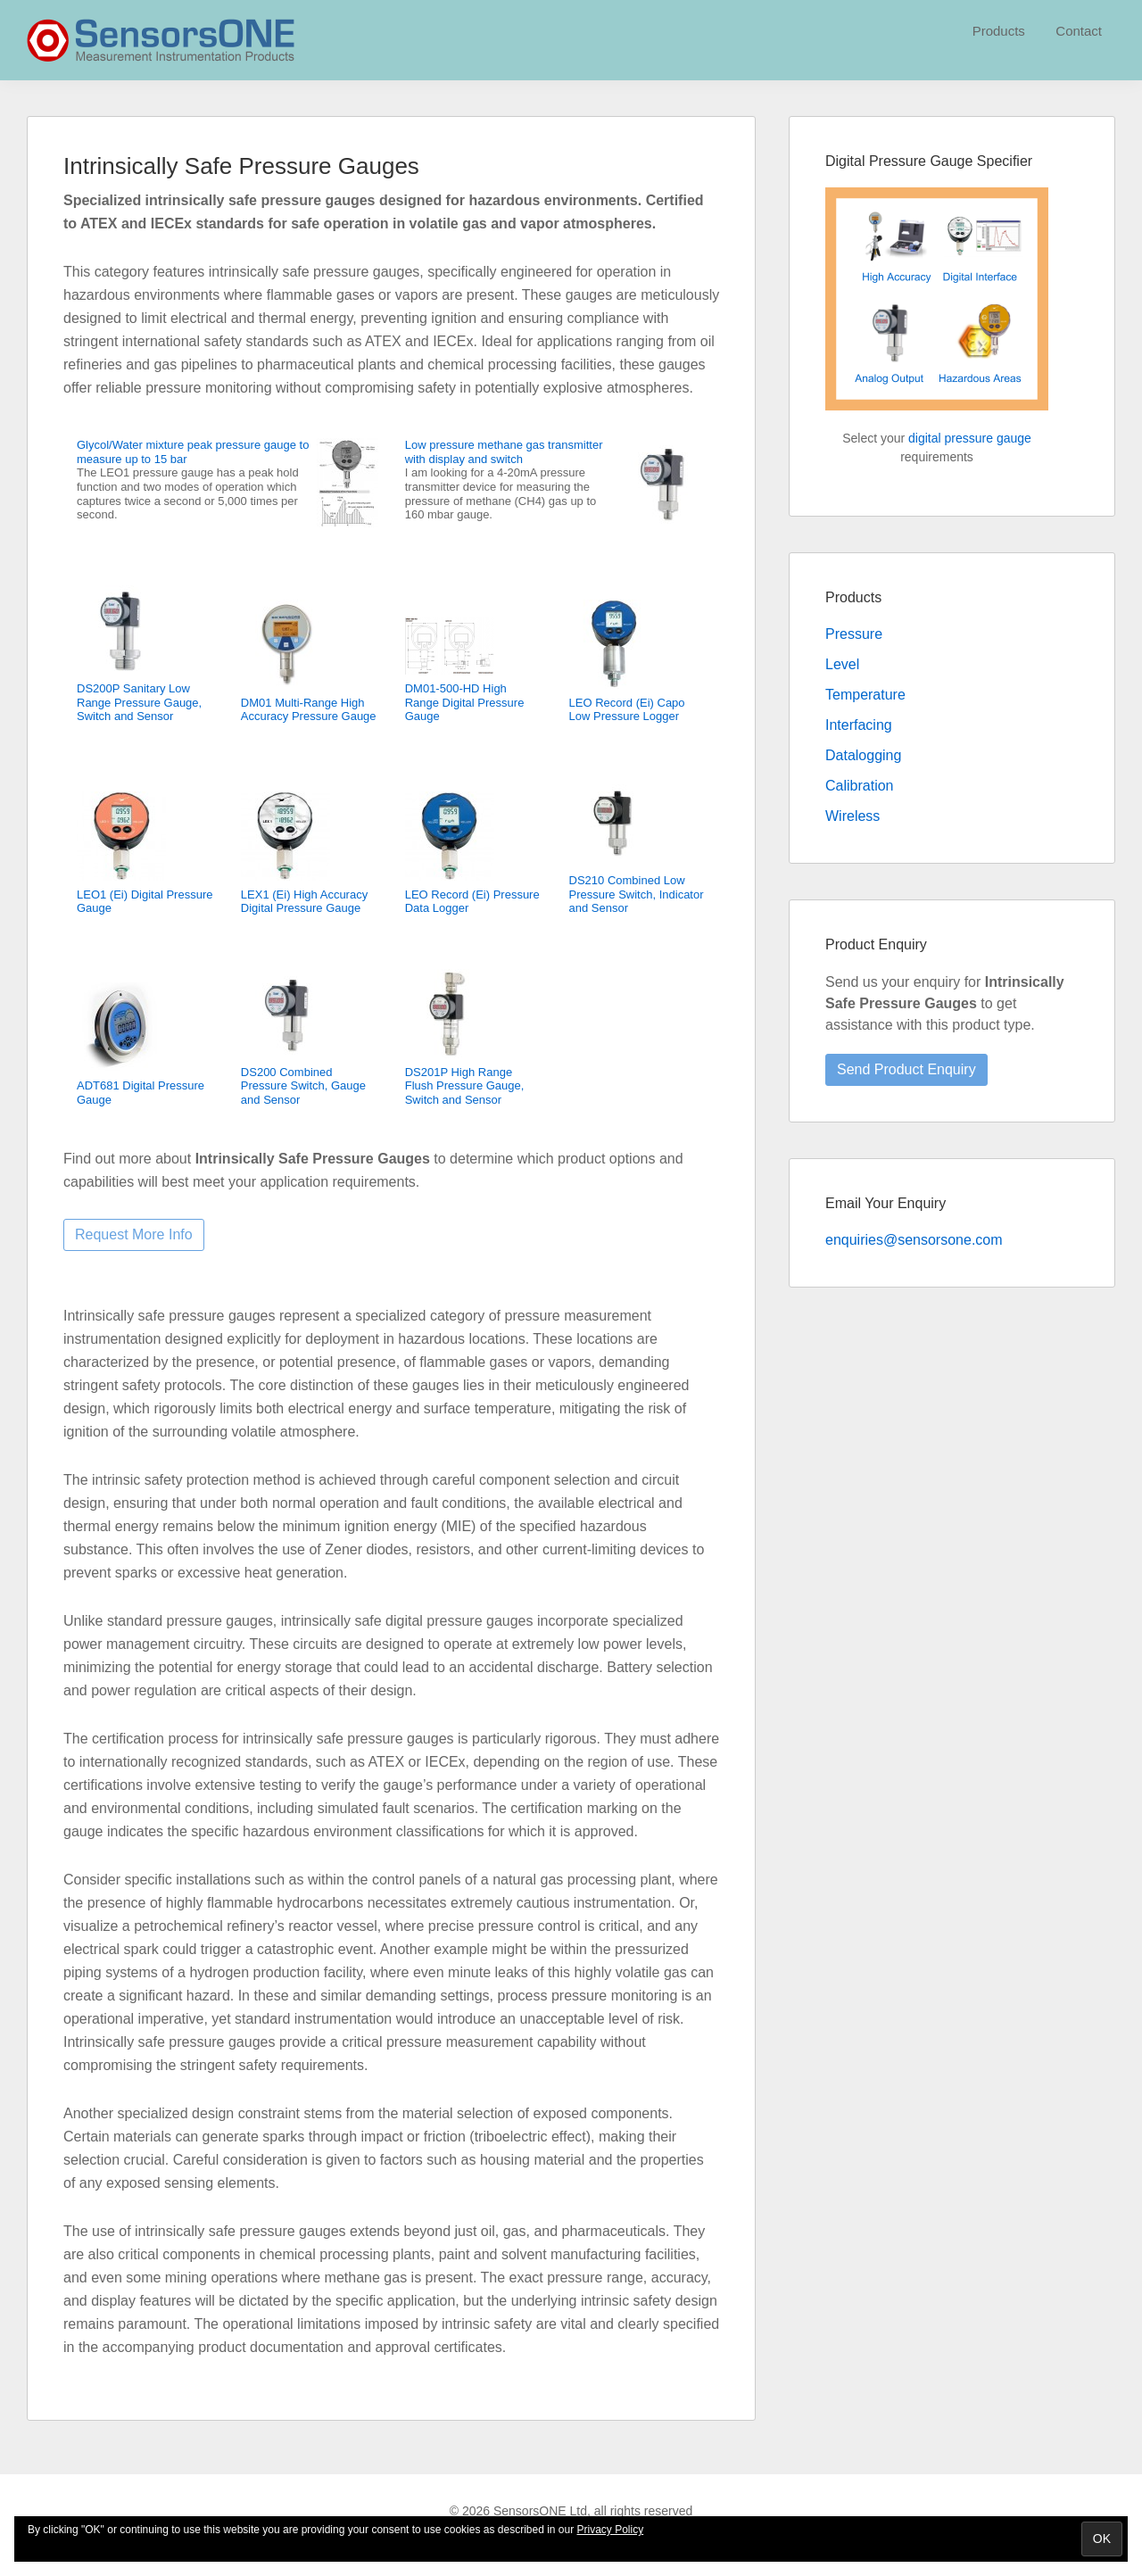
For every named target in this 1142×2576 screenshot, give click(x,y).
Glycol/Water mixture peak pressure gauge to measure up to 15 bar (193, 452)
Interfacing (858, 725)
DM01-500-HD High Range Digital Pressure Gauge (465, 702)
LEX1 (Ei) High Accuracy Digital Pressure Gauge (304, 901)
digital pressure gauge (969, 438)
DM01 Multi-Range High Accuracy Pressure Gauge (309, 710)
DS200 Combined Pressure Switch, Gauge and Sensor (303, 1085)
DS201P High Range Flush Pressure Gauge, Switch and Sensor (465, 1085)
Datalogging (863, 755)
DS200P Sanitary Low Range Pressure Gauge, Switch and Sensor (139, 702)
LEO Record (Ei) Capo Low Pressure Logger (627, 710)
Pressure (853, 634)
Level (842, 664)
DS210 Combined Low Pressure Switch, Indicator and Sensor (636, 894)
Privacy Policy (610, 2529)
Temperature (865, 694)
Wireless (852, 816)
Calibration (859, 785)
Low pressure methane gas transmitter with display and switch (504, 452)
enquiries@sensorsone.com (914, 1239)
